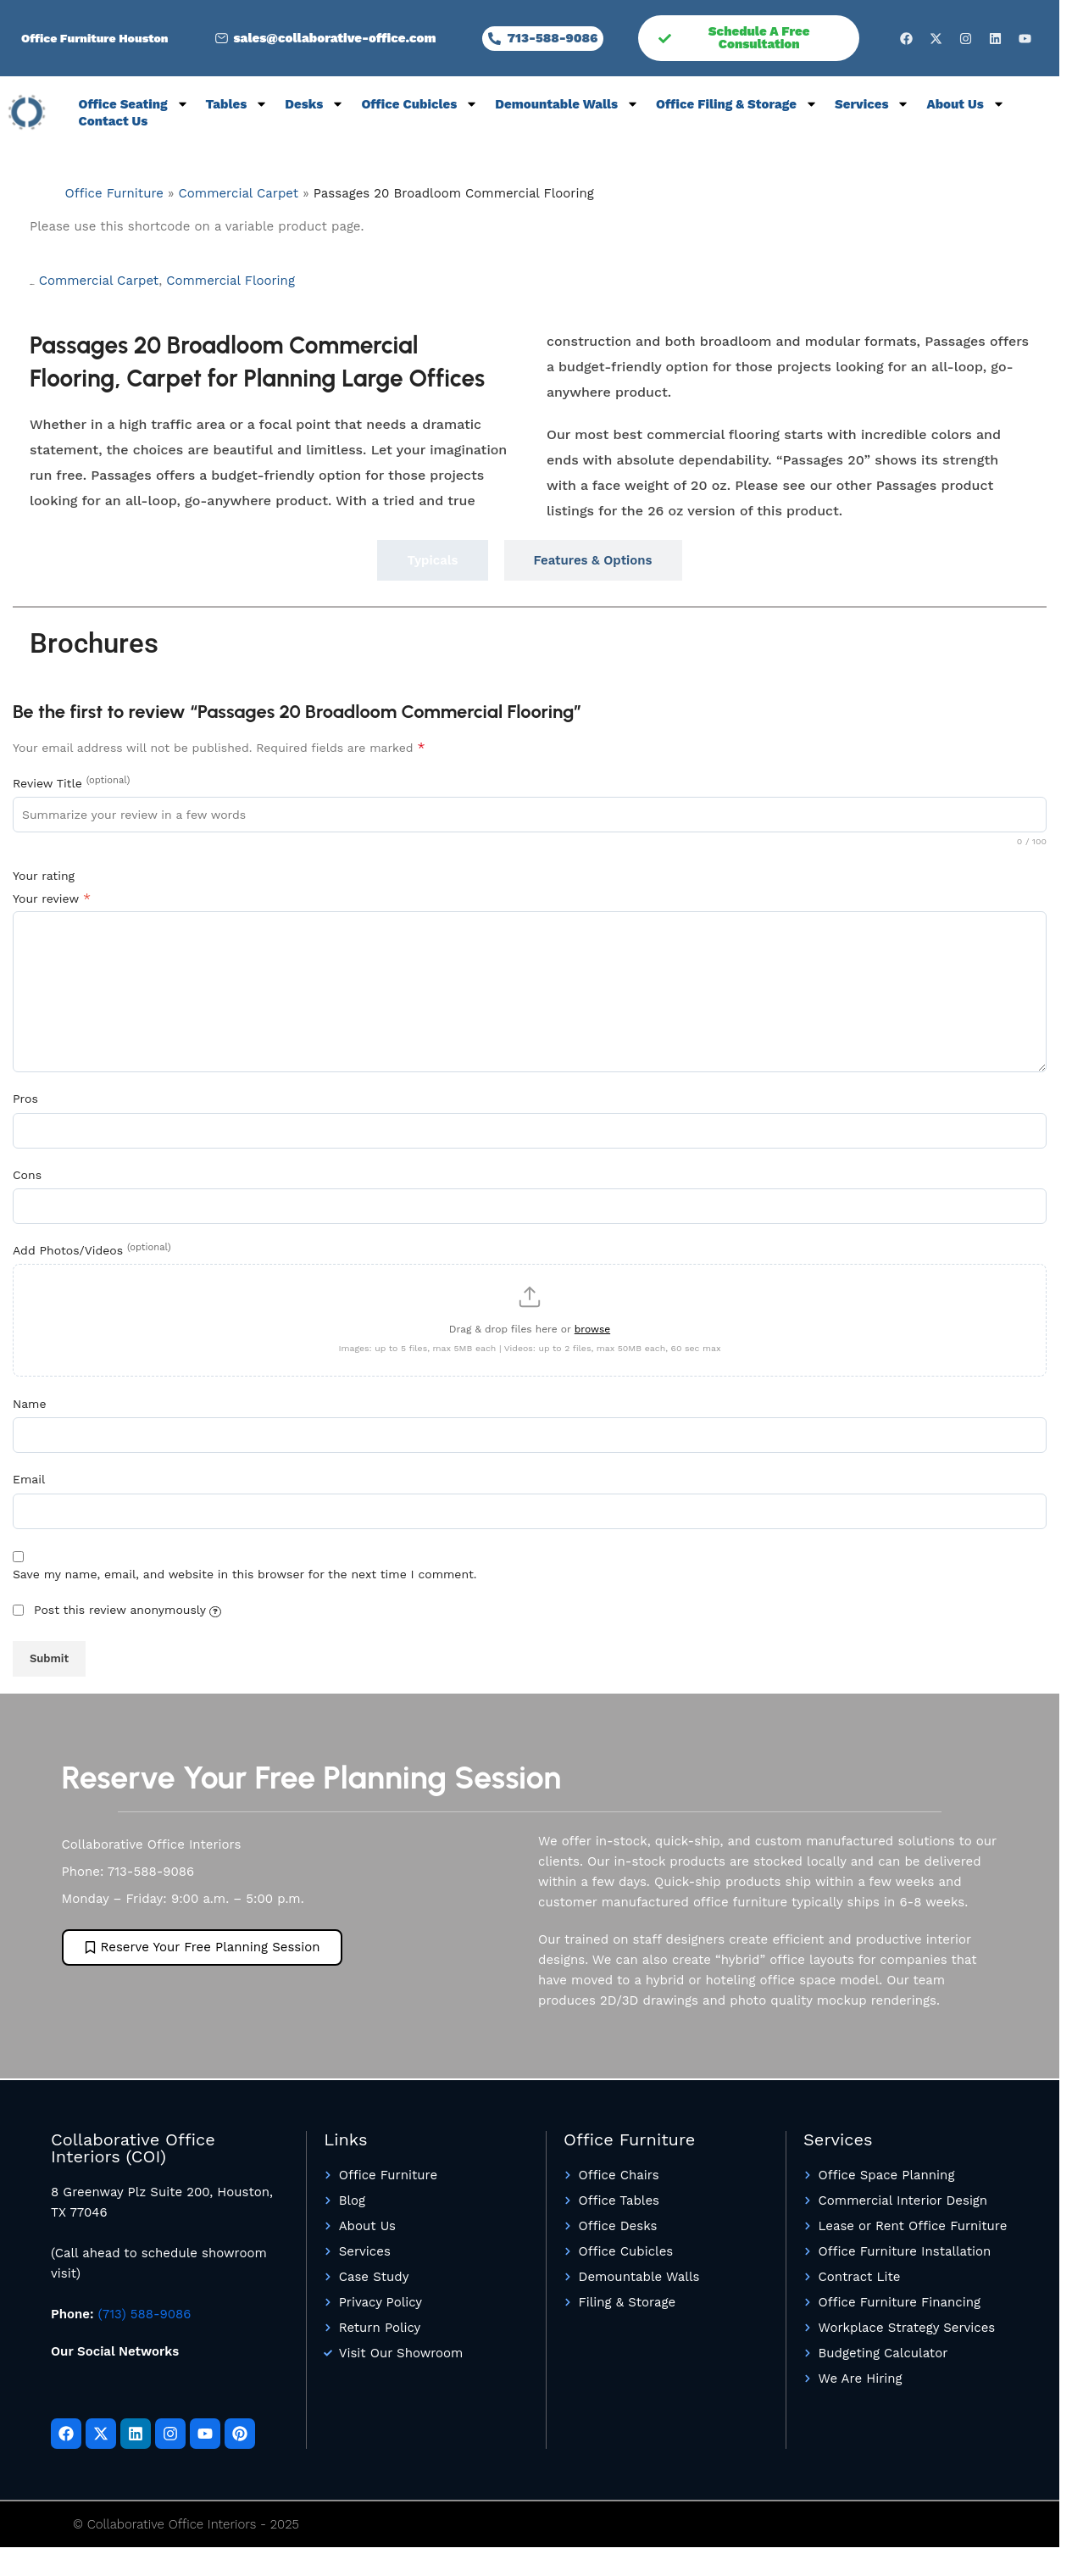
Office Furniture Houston (95, 38)
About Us (965, 104)
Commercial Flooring (230, 280)
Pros (25, 1098)
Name (30, 1412)
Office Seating (134, 104)
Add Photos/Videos (92, 1249)
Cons (27, 1175)
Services (872, 104)
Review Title (71, 782)
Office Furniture (114, 193)
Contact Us (113, 121)
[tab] (432, 560)
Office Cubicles (419, 104)
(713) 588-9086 (145, 2322)
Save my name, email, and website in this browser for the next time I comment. (245, 1582)
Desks (314, 104)
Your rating (44, 875)
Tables (237, 104)
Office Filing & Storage (737, 104)
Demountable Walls (567, 104)
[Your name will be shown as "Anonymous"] (214, 1620)
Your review (52, 898)
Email (29, 1487)
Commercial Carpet (239, 193)
